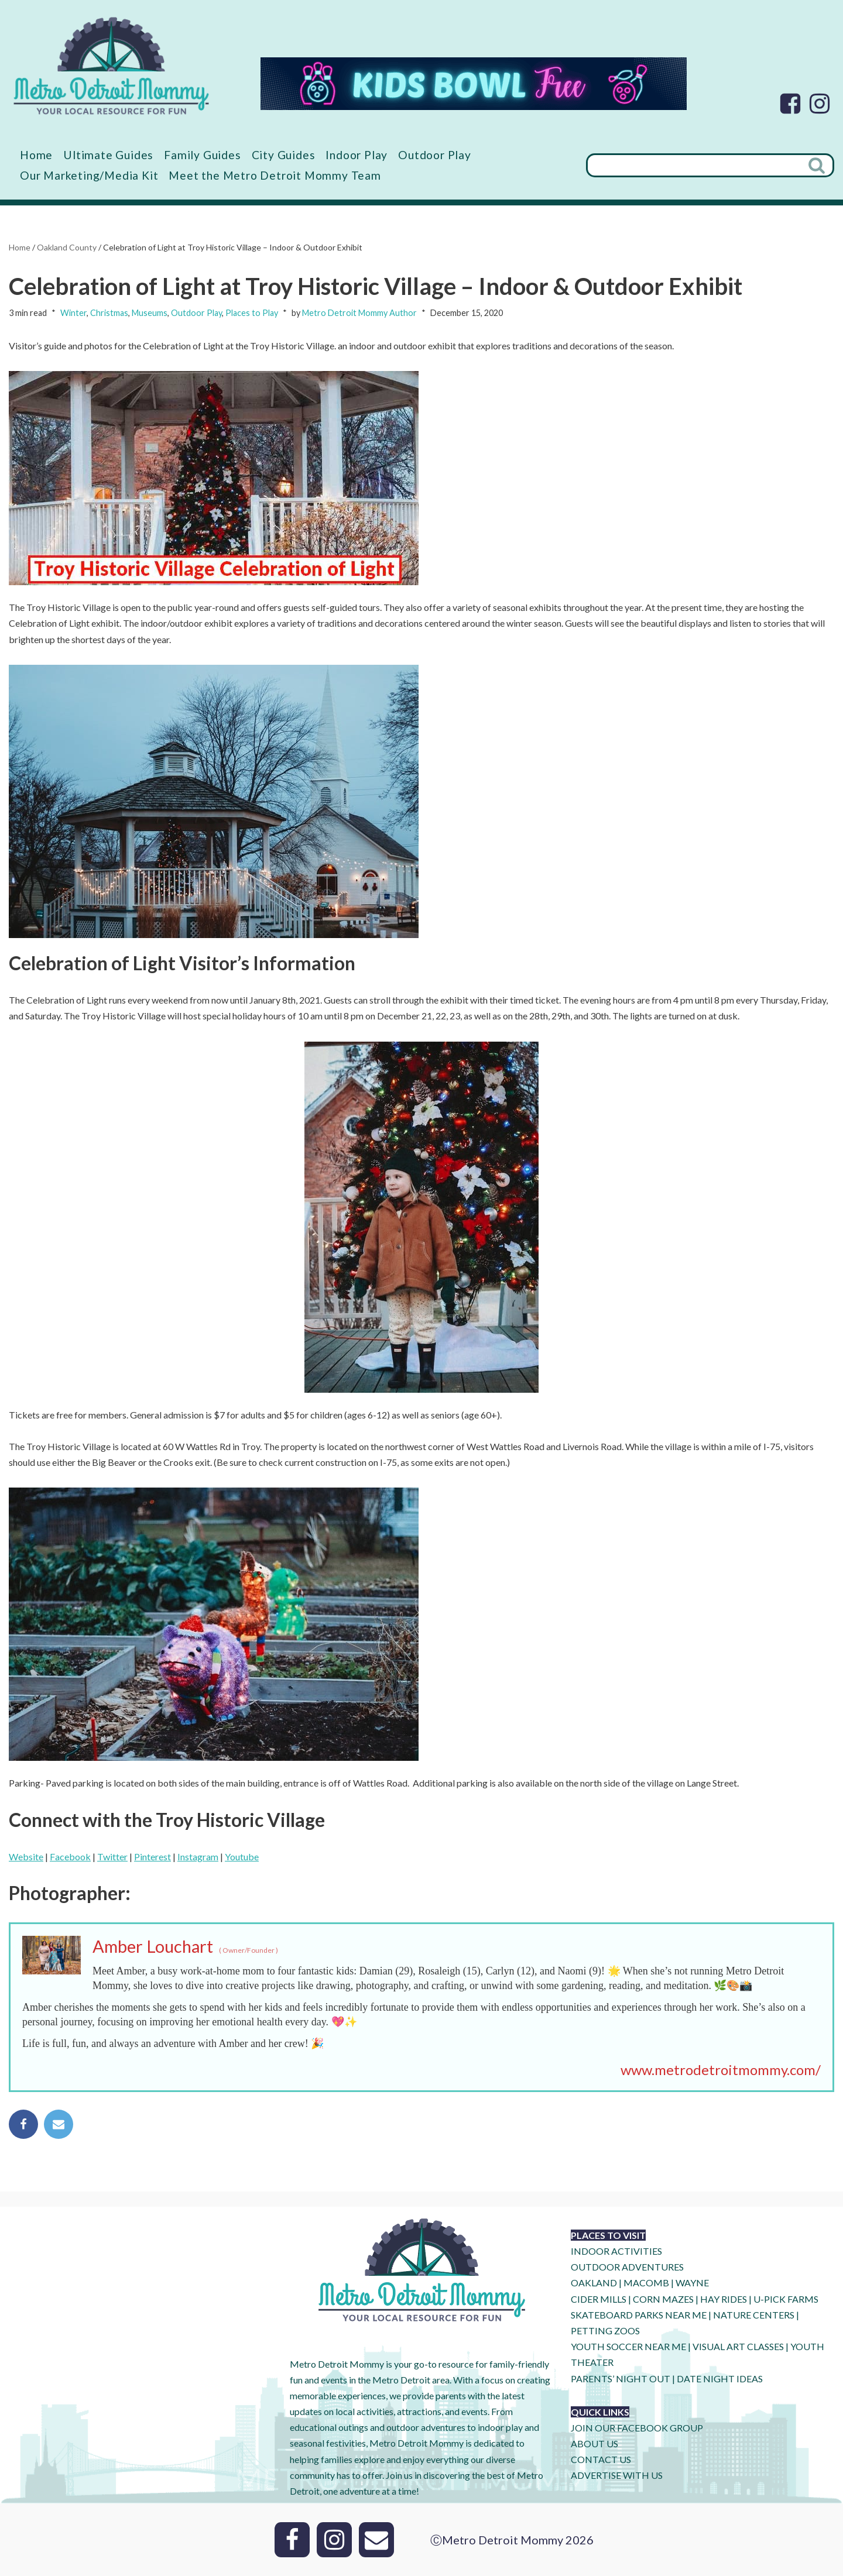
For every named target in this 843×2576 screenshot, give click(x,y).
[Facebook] (790, 103)
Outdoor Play (434, 155)
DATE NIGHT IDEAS (720, 2378)
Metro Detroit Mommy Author (359, 313)
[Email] (376, 2539)
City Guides (284, 155)
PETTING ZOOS (605, 2330)
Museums (149, 313)
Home (36, 155)
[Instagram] (819, 103)
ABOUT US (594, 2443)
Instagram (197, 1856)
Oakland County (67, 247)
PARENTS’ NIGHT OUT (620, 2378)
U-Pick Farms (785, 2298)
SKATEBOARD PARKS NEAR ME (639, 2314)
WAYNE (692, 2282)
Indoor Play (356, 155)
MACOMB (646, 2282)
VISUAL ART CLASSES (738, 2346)
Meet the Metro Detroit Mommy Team (275, 175)
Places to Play (251, 313)
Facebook (70, 1856)
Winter (73, 313)
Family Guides (202, 155)
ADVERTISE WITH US (617, 2475)
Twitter (112, 1856)
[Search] (693, 165)
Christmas (109, 313)
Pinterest (152, 1856)
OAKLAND (594, 2282)
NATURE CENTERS (753, 2314)
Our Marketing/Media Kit (89, 175)
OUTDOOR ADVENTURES (627, 2266)
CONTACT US (601, 2459)
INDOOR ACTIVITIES (616, 2250)
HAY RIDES (723, 2298)
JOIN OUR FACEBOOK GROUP (637, 2427)
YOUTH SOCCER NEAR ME (628, 2346)
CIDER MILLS (598, 2298)
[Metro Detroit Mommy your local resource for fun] (111, 66)
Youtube (242, 1856)
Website (26, 1856)
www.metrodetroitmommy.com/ (721, 2069)
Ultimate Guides (108, 155)
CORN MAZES (663, 2298)
